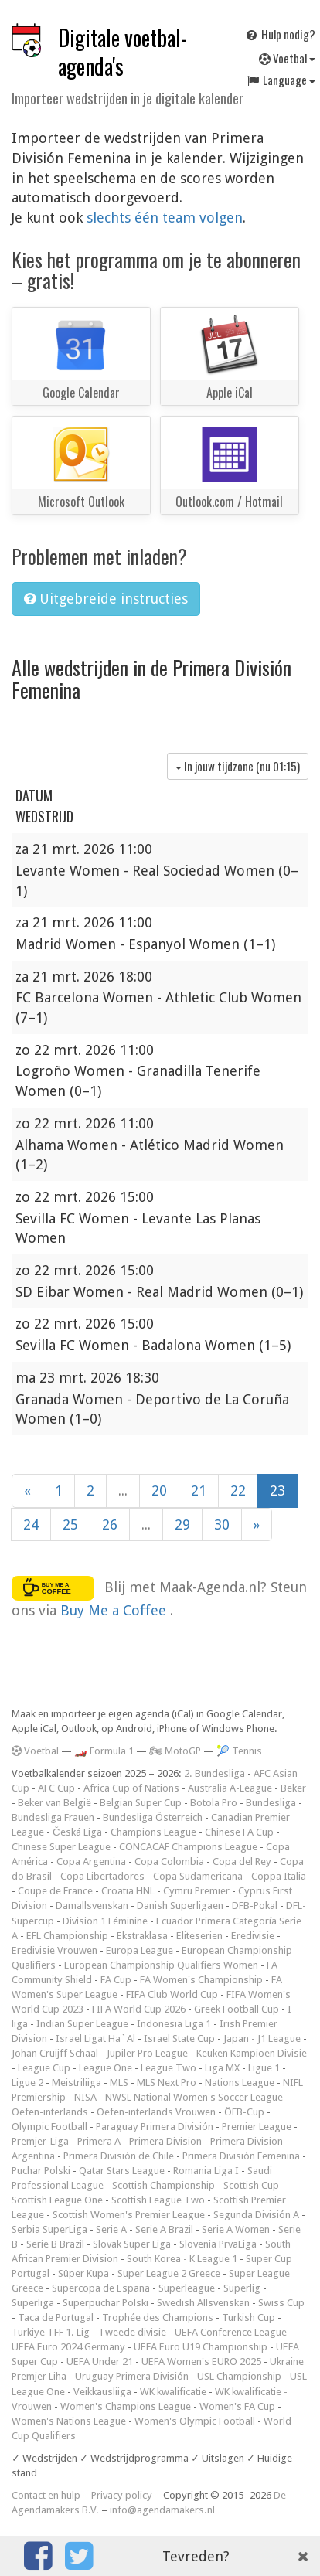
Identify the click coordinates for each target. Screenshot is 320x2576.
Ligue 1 (264, 2068)
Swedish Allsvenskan (203, 2303)
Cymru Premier (196, 1891)
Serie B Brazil (55, 2244)
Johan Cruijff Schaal (55, 2053)
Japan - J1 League (262, 2038)
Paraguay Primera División (154, 2126)
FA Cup (115, 1980)
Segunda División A (256, 2214)
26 (109, 1524)
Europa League (139, 1950)
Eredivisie (252, 1935)
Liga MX (222, 2068)
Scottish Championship (163, 2185)
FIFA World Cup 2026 (139, 2009)
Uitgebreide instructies (106, 598)
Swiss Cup (281, 2303)
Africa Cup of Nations (131, 1788)
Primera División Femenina (241, 2156)
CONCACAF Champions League (188, 1847)
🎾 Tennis (239, 1751)
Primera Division (165, 2141)
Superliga (33, 2303)
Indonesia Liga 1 (174, 2024)
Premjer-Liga (40, 2141)
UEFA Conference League (231, 2332)
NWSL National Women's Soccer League (194, 2097)
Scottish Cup (251, 2185)
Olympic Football (49, 2126)
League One (105, 2068)
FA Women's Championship (201, 1980)
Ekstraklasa (142, 1935)
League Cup (44, 2068)
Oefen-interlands (50, 2112)
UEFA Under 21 (99, 2361)
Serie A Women (236, 2229)
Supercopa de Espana (101, 2288)
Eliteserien (199, 1935)
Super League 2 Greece (168, 2273)
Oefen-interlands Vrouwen (156, 2112)
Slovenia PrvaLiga (218, 2244)
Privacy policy (121, 2495)
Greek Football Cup (236, 2009)
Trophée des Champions (157, 2317)
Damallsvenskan (92, 1905)
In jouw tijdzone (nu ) (237, 765)
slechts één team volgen (165, 217)
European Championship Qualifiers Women (161, 1965)
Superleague (186, 2288)
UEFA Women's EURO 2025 (201, 2361)
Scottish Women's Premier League (129, 2214)
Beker (293, 1788)
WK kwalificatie (173, 2391)
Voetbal (287, 57)
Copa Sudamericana (198, 1876)
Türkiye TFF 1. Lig (51, 2332)
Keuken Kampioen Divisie (251, 2053)
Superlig (241, 2288)
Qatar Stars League (122, 2170)
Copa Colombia (169, 1861)
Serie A (111, 2229)
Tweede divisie (132, 2332)
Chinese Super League (61, 1847)
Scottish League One (57, 2200)
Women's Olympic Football (194, 2421)
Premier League (256, 2126)
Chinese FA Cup (239, 1832)
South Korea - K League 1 (182, 2259)
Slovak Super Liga (132, 2244)
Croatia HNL (128, 1891)
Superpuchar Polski (105, 2303)
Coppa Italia (278, 1876)
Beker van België (54, 1803)
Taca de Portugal (56, 2317)
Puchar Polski (41, 2170)
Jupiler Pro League (147, 2053)
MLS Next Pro (166, 2082)
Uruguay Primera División (132, 2376)
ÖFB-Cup (244, 2112)
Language (280, 79)
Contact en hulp (46, 2495)
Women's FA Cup (237, 2406)
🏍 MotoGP (175, 1751)
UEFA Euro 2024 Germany (68, 2347)
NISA (85, 2097)
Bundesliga (271, 1803)
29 (182, 1524)
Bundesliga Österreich (153, 1817)
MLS (119, 2082)
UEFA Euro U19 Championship (200, 2347)
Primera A (99, 2141)
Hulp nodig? (279, 34)
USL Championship (239, 2376)
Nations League (239, 2082)
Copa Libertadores (102, 1876)
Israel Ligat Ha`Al (95, 2038)
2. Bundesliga (214, 1773)
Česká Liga (77, 1832)
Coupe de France (55, 1891)
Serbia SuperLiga (49, 2229)
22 (238, 1490)
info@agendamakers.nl (162, 2510)
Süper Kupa (83, 2273)
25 (70, 1524)
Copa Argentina (91, 1861)
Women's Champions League (125, 2406)
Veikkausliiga (102, 2391)
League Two (168, 2068)
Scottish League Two (158, 2200)
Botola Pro (213, 1803)
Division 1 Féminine (105, 1921)
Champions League (153, 1832)
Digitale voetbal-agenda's (122, 52)
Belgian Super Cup (141, 1803)
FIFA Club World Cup (172, 1994)
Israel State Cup (179, 2038)
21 (198, 1490)
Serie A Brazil (164, 2229)
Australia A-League (230, 1788)
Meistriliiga (76, 2082)
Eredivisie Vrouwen (54, 1950)
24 (31, 1524)
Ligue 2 (27, 2082)
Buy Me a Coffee (115, 1610)
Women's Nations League (69, 2421)
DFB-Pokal (254, 1905)
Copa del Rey (242, 1861)
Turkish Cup (248, 2317)
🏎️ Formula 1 (104, 1751)
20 (159, 1490)
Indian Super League (82, 2024)
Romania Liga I (206, 2170)
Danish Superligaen (180, 1905)
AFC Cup (56, 1788)
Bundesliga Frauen (53, 1817)
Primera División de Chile (118, 2156)
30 (222, 1524)
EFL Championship (67, 1935)
